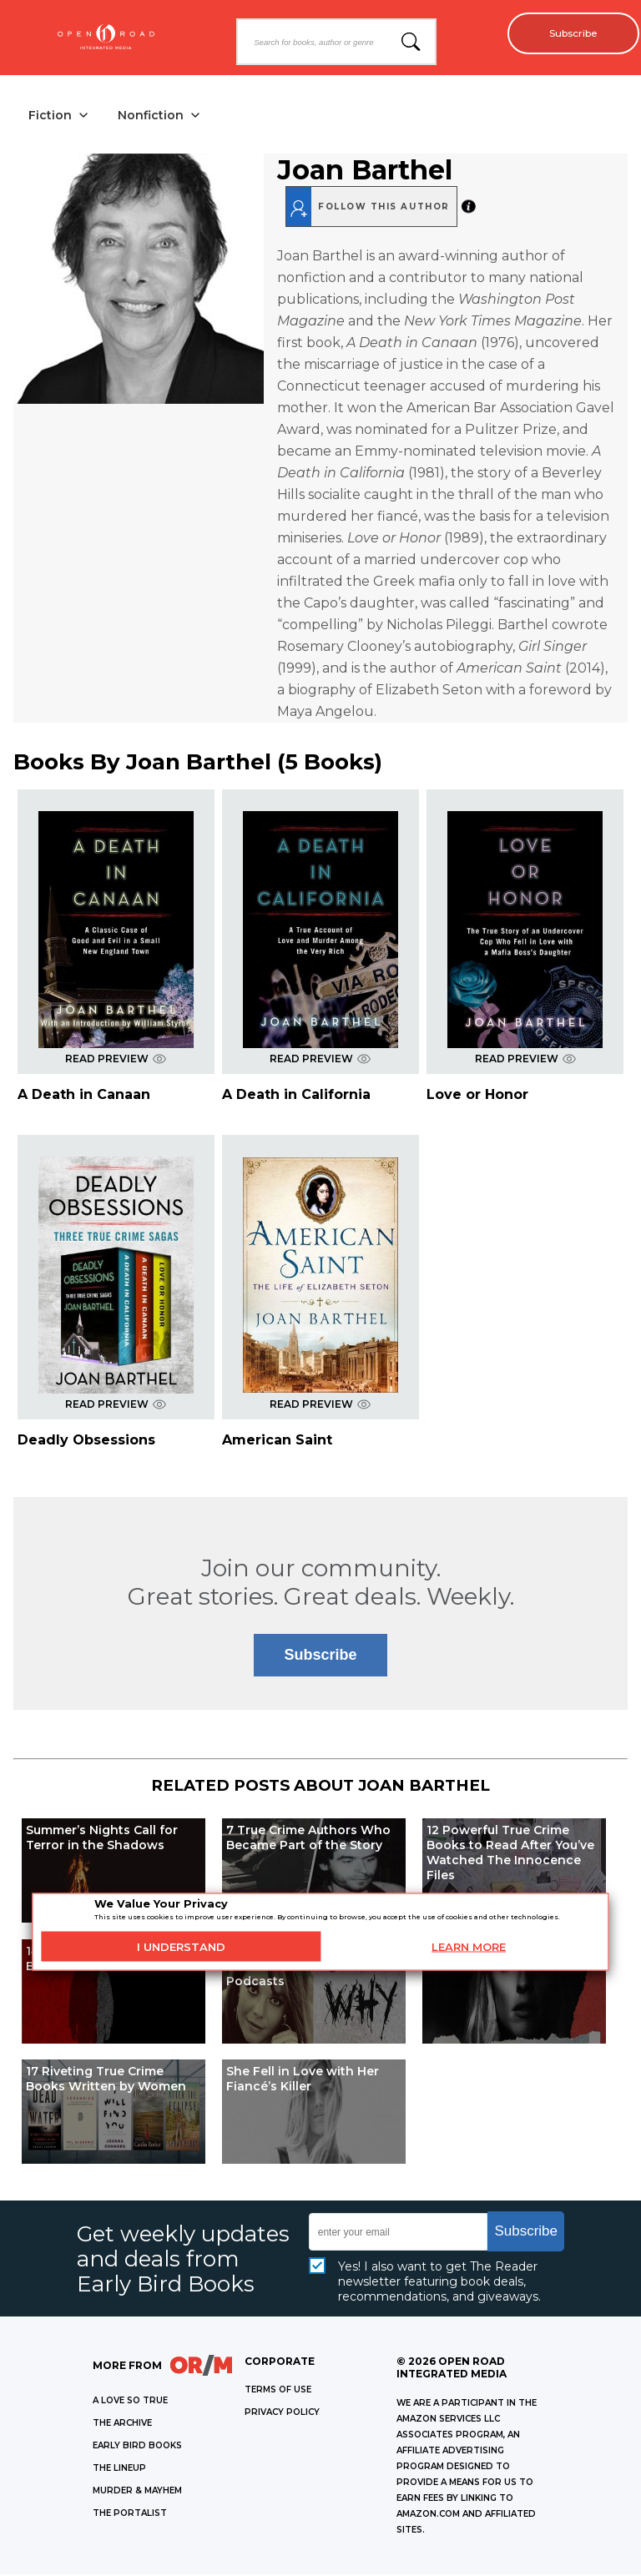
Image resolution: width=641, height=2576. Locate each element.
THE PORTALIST (130, 2514)
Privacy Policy (282, 2413)
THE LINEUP (119, 2469)
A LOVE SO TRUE (130, 2402)
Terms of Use (278, 2391)
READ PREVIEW (115, 1060)
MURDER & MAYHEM (137, 2492)
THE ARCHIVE (122, 2424)
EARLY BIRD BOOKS (137, 2447)
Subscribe (566, 33)
